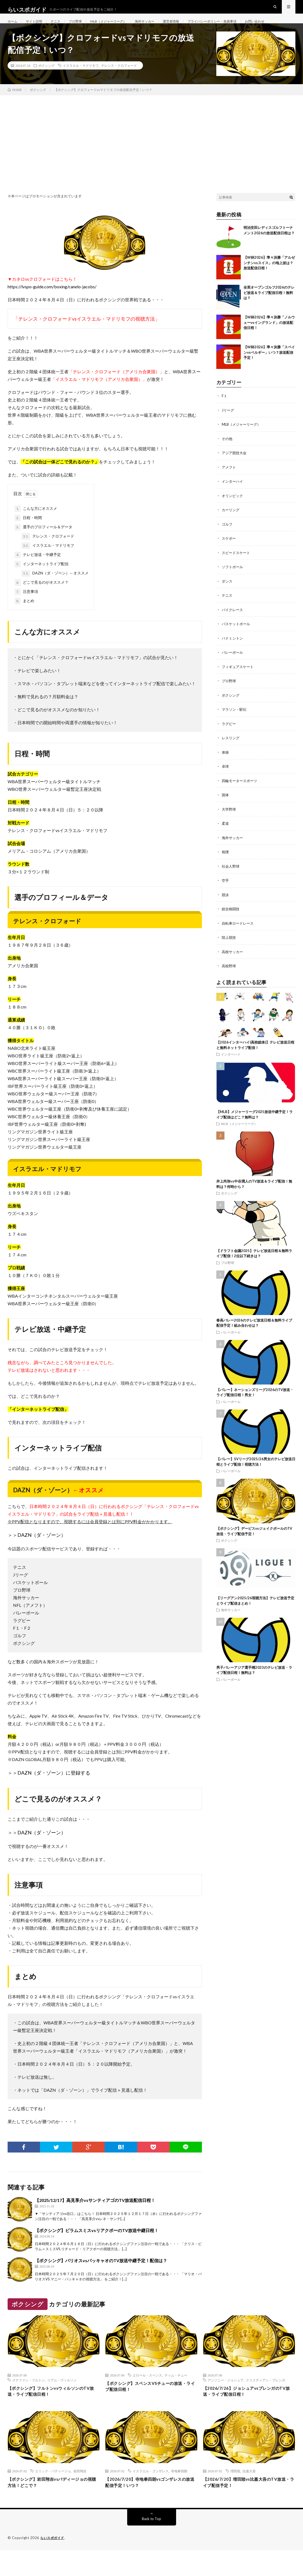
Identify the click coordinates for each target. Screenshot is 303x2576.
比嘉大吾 (249, 2495)
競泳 (225, 912)
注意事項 (26, 614)
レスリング (231, 756)
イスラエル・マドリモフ (81, 87)
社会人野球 (231, 883)
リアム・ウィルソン (62, 2402)
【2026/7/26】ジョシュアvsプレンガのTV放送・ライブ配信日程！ (248, 2414)
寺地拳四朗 (179, 2495)
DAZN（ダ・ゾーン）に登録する (53, 1795)
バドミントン (233, 658)
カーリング (231, 531)
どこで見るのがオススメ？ (41, 605)
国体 (225, 813)
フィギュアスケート (239, 686)
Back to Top (151, 2544)
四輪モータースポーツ (241, 799)
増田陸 (235, 2495)
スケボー (229, 559)
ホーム (13, 27)
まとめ (24, 623)
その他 (227, 460)
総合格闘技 (231, 926)
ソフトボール (233, 587)
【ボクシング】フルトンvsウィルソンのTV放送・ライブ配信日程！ (53, 2414)
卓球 (225, 785)
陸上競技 (229, 954)
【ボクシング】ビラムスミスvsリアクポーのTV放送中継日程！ (96, 2252)
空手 (225, 898)
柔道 (225, 841)
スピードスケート (237, 573)
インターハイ (233, 502)
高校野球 (229, 982)
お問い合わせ (23, 37)
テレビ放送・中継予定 (38, 577)
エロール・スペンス (147, 2397)
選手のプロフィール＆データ (43, 549)
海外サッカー (160, 27)
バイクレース (233, 629)
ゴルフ (227, 545)
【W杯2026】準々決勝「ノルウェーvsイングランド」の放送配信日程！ (269, 344)
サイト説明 (36, 27)
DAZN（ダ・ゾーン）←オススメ (55, 595)
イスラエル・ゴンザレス (150, 2495)
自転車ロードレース (239, 940)
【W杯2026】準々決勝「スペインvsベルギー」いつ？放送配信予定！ (269, 374)
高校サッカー (233, 968)
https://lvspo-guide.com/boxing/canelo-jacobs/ (52, 308)
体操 (225, 771)
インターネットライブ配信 (41, 586)
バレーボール (233, 672)
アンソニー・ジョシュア (225, 2402)
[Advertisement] (151, 158)
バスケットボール (237, 643)
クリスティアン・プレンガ (265, 2402)
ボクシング (46, 87)
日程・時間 (28, 540)
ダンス (227, 601)
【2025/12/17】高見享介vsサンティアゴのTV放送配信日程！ (95, 2222)
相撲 (225, 869)
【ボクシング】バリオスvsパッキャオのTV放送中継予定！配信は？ (101, 2282)
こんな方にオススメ (36, 531)
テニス (60, 27)
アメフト (229, 488)
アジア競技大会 (235, 474)
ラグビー (229, 742)
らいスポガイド (53, 2564)
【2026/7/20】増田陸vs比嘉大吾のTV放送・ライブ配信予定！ (249, 2507)
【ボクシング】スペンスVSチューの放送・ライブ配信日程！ (148, 2409)
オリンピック (233, 516)
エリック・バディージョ (53, 2495)
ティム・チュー (175, 2397)
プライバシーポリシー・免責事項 (235, 27)
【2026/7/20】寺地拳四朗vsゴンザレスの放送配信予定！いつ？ (150, 2507)
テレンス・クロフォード (119, 87)
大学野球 (229, 827)
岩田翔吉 (79, 2495)
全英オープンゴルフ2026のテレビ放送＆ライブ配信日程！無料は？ (269, 314)
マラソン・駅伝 (235, 728)
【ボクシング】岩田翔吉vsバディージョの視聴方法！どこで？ (53, 2507)
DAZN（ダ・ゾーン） (41, 1557)
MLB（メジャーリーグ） (119, 27)
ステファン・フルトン (28, 2402)
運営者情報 (189, 27)
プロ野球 (82, 27)
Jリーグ (228, 432)
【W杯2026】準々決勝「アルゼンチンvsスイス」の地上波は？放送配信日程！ (269, 284)
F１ (224, 418)
